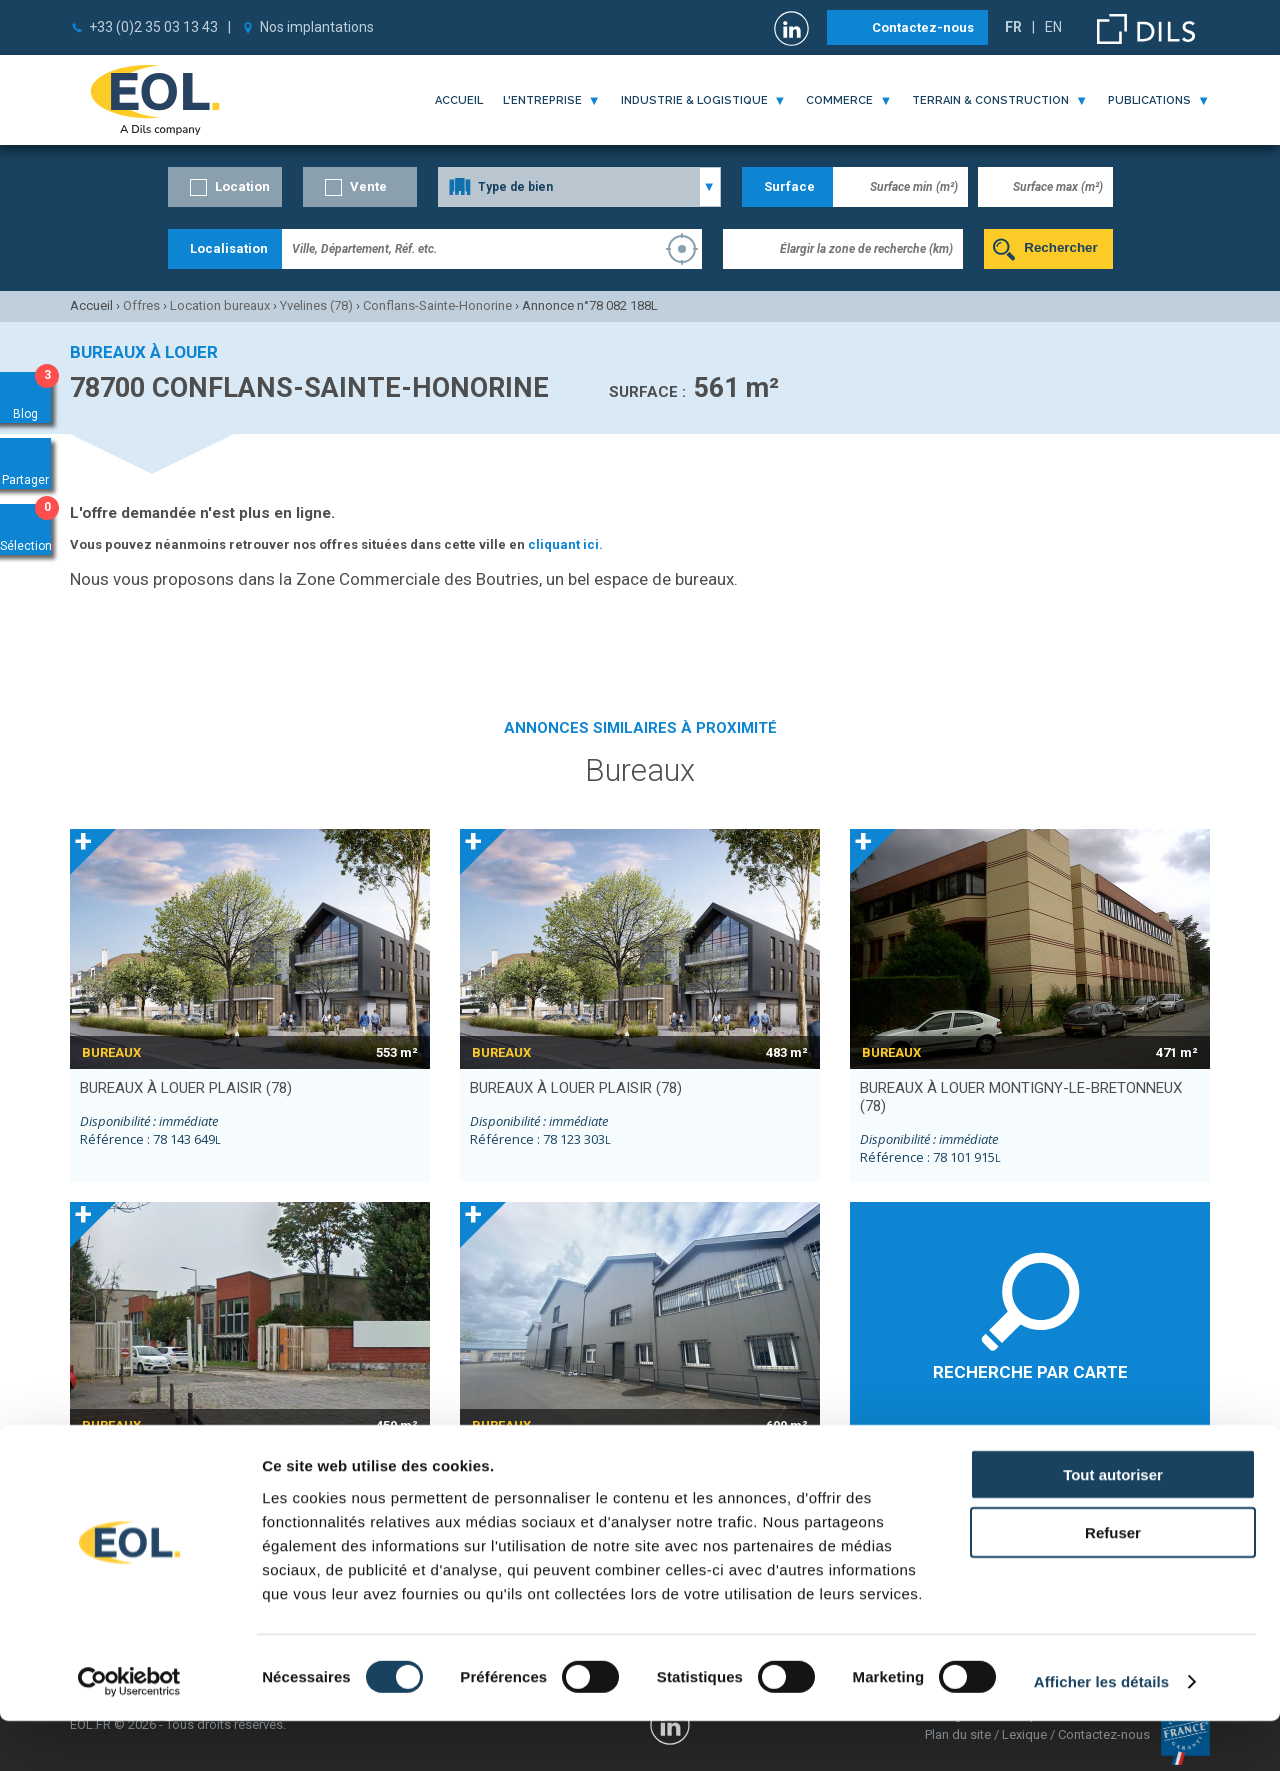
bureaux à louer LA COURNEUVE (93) (212, 1461)
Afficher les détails (1101, 1731)
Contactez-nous (923, 27)
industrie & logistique (694, 100)
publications (1149, 100)
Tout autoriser (1113, 1523)
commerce (839, 100)
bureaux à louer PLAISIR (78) (186, 1088)
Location (242, 186)
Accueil (459, 100)
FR (1013, 27)
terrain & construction (990, 100)
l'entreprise (542, 100)
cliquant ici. (565, 544)
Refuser (1113, 1582)
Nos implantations (317, 27)
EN (1053, 27)
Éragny (879, 1459)
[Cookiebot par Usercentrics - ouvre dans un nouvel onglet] (129, 1732)
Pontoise (1055, 1459)
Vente (368, 186)
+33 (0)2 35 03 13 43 (153, 27)
